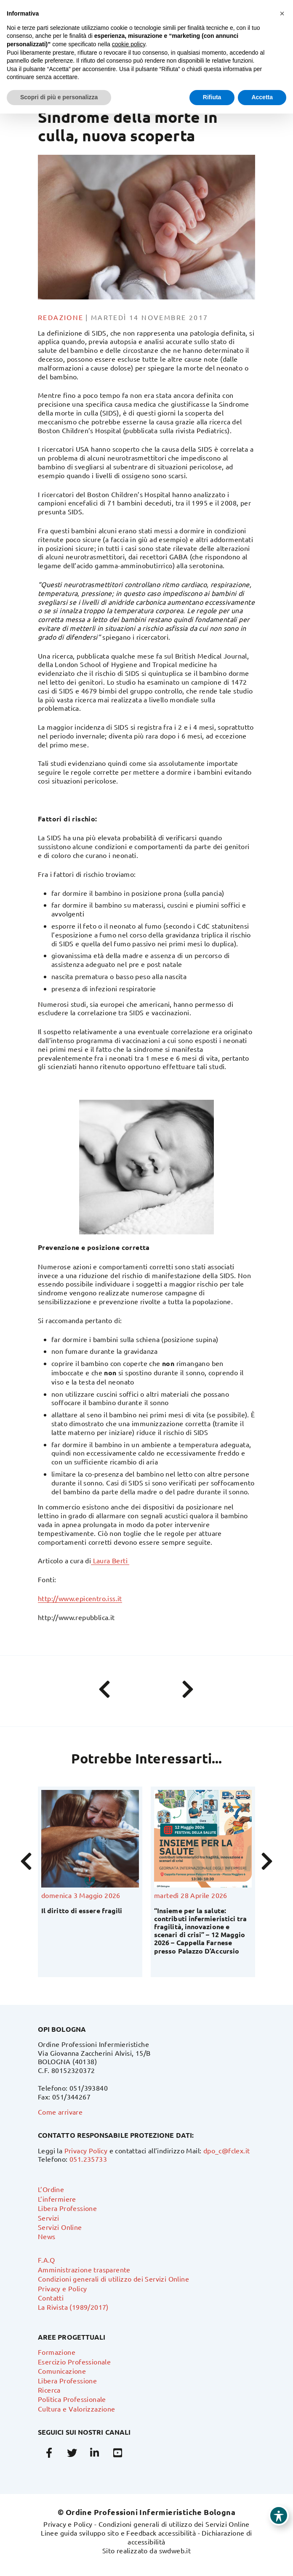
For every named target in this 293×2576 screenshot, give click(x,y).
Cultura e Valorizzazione (76, 2408)
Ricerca (49, 2389)
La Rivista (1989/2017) (73, 2307)
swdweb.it (175, 2550)
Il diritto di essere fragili (81, 1910)
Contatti (51, 2297)
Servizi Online (60, 2227)
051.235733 (88, 2159)
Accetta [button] (262, 97)
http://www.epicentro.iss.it (80, 1598)
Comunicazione (62, 2371)
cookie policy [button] (128, 44)
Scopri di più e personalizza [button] (59, 97)
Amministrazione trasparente (84, 2269)
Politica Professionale (72, 2399)
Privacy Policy (86, 2150)
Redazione (61, 317)
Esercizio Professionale (74, 2361)
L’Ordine (51, 2189)
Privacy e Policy (62, 2288)
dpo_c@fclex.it (226, 2150)
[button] (282, 13)
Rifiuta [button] (212, 97)
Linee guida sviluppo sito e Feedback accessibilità (118, 2532)
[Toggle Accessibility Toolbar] (279, 2515)
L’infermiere (57, 2199)
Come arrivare (60, 2111)
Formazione (56, 2352)
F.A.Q (46, 2260)
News (47, 2236)
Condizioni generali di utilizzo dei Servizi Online (113, 2278)
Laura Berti (110, 1560)
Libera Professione (67, 2208)
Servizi (48, 2217)
